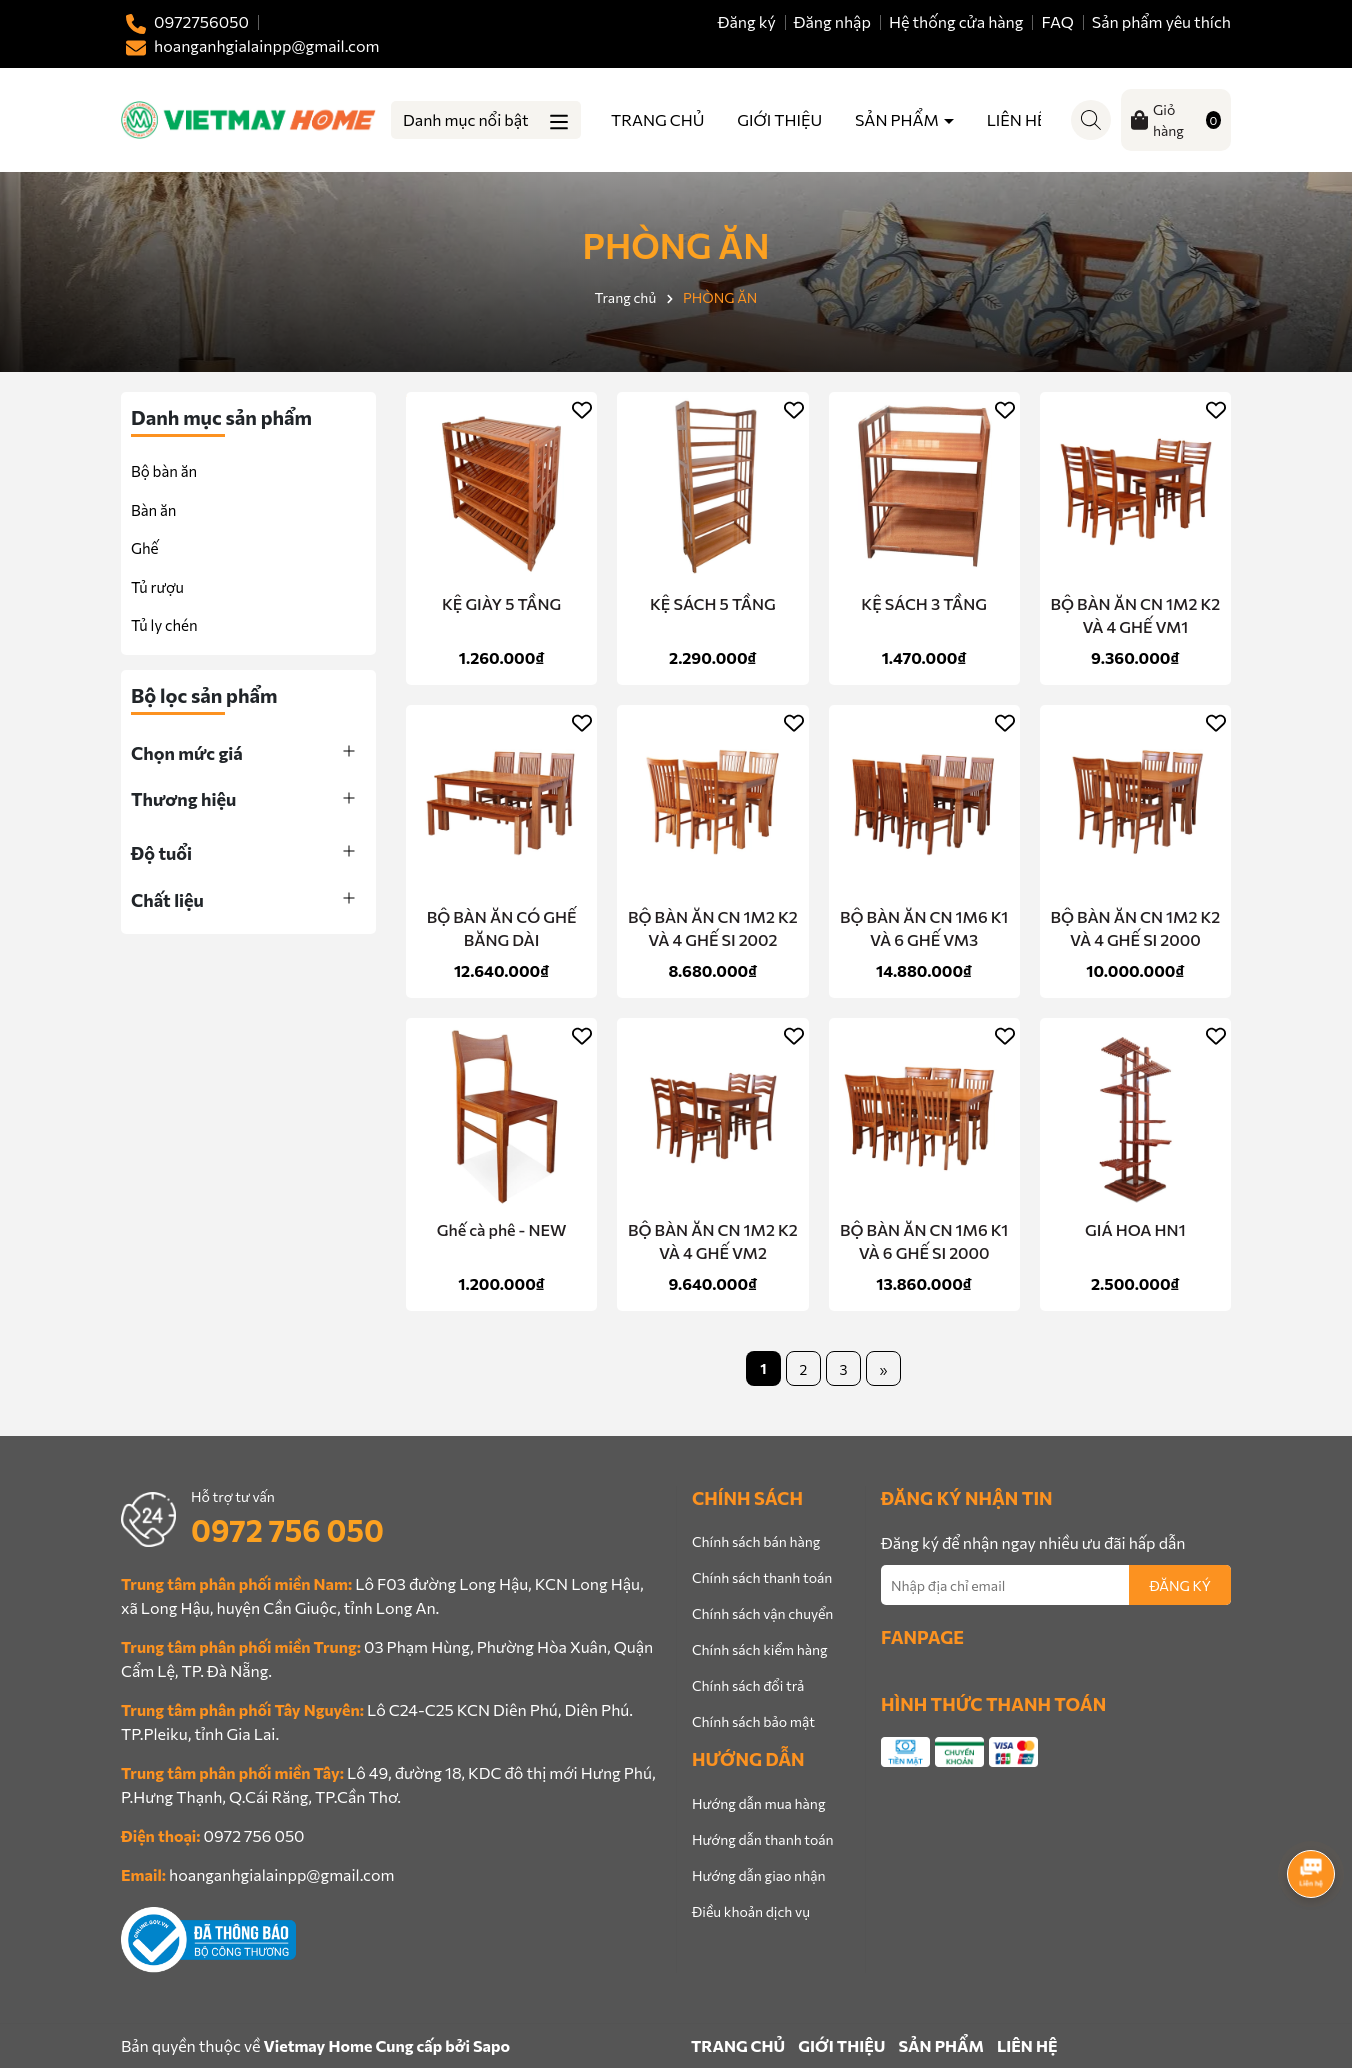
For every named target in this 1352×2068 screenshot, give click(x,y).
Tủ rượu (157, 587)
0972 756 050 (287, 1529)
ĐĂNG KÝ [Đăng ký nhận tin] (1180, 1585)
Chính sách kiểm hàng (760, 1649)
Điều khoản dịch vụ (751, 1911)
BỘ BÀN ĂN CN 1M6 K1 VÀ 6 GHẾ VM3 (924, 927)
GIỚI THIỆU (779, 119)
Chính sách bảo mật (753, 1721)
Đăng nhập (832, 21)
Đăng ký (747, 21)
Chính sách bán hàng (756, 1541)
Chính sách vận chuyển (762, 1613)
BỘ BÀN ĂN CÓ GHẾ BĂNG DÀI (502, 927)
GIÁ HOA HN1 (1135, 1229)
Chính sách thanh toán (762, 1577)
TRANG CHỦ (658, 119)
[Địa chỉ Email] (1056, 1585)
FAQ (1058, 21)
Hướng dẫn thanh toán (763, 1839)
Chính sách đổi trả (748, 1685)
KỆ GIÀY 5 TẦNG (501, 603)
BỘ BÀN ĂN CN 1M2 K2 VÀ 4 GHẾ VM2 (713, 1240)
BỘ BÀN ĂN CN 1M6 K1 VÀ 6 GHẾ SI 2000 (924, 1240)
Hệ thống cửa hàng (956, 21)
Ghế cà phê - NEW (502, 1229)
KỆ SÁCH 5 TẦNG (713, 603)
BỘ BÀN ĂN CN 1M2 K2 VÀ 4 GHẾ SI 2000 (1135, 927)
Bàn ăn (153, 510)
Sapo (491, 2045)
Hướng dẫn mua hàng (758, 1803)
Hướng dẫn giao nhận (758, 1875)
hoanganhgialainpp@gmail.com (281, 1874)
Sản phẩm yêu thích (1161, 21)
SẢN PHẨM (898, 119)
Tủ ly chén (164, 625)
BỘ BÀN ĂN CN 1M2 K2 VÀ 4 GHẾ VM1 (1135, 614)
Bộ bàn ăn (164, 471)
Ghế (145, 548)
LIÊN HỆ (1017, 119)
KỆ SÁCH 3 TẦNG (924, 603)
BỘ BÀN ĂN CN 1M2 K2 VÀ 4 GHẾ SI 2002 (713, 927)
